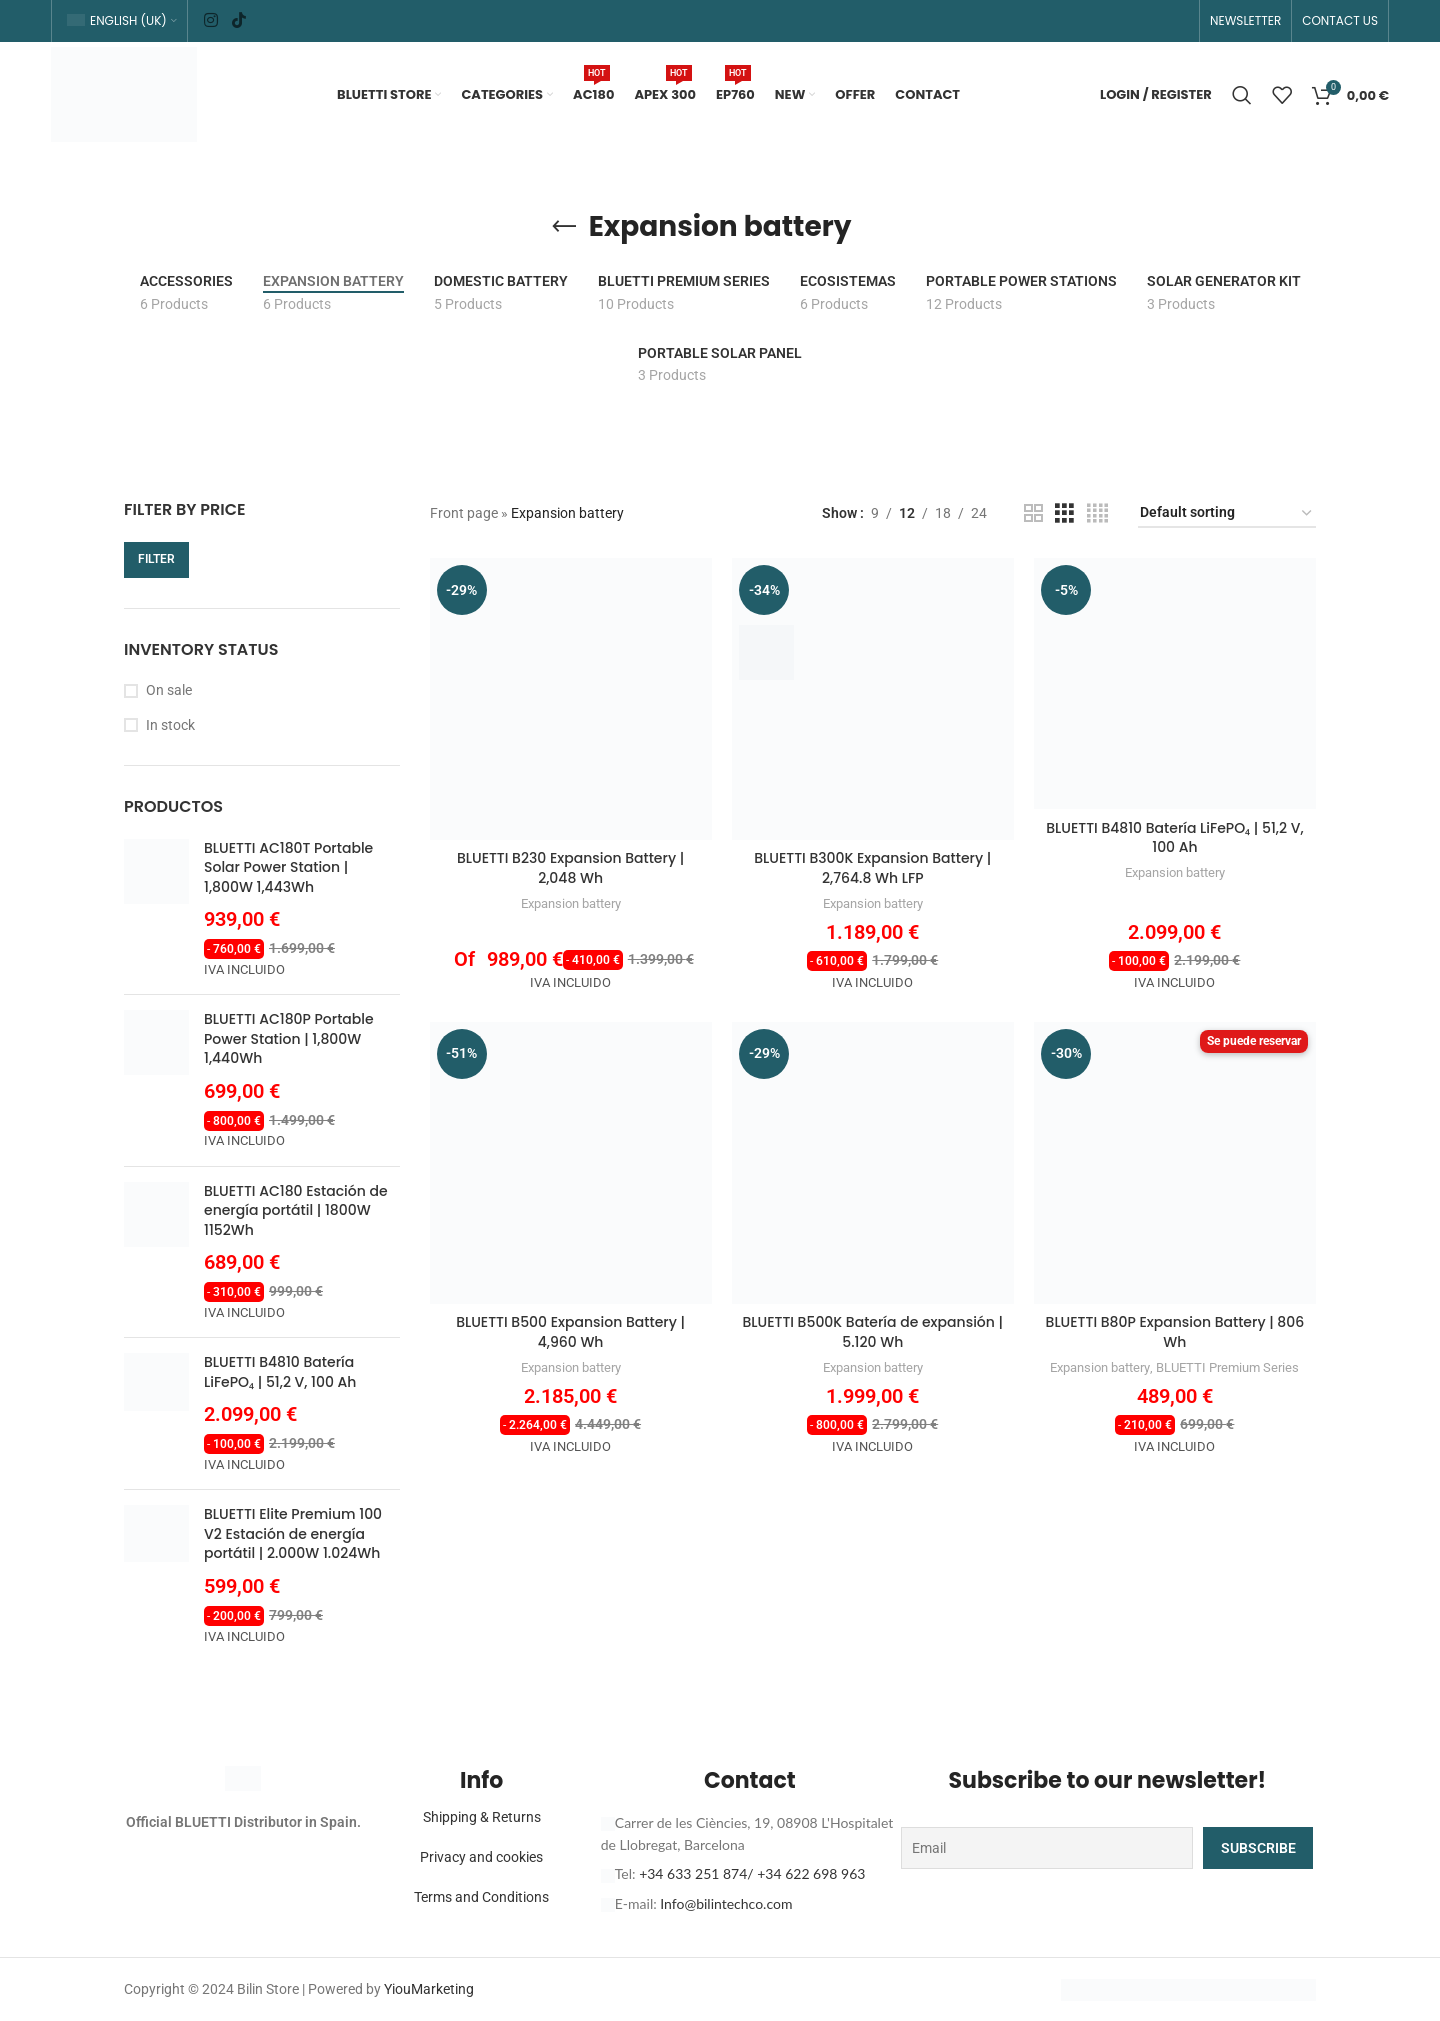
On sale (169, 690)
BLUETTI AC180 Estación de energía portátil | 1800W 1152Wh (296, 1211)
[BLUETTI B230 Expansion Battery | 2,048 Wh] (571, 699)
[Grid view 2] (1033, 513)
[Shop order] (1227, 513)
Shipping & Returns (482, 1817)
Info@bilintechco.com (726, 1903)
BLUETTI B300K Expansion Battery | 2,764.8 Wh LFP (872, 868)
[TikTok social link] (238, 20)
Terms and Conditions (481, 1897)
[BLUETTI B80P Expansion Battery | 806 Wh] (1175, 1163)
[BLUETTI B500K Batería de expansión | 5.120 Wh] (873, 1163)
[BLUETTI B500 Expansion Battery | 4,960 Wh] (571, 1163)
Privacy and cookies (481, 1857)
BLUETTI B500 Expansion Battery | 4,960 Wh (570, 1332)
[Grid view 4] (1097, 513)
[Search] (1242, 95)
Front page (464, 513)
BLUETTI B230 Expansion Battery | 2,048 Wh (570, 868)
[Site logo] (124, 93)
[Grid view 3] (1064, 513)
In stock (170, 725)
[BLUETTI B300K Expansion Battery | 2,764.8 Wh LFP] (873, 699)
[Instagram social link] (211, 20)
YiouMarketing (429, 1989)
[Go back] (564, 227)
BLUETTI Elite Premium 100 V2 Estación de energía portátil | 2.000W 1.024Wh (293, 1534)
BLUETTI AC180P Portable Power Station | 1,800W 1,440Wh (289, 1039)
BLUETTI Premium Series (1227, 1367)
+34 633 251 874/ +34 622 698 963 (752, 1873)
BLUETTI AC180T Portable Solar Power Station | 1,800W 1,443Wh (288, 868)
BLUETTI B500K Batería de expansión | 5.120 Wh (872, 1332)
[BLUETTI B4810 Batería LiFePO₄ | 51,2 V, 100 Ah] (1175, 683)
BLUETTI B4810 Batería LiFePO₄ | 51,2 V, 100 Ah (280, 1372)
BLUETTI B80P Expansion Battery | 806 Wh (1175, 1332)
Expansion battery (571, 903)
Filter (156, 559)
